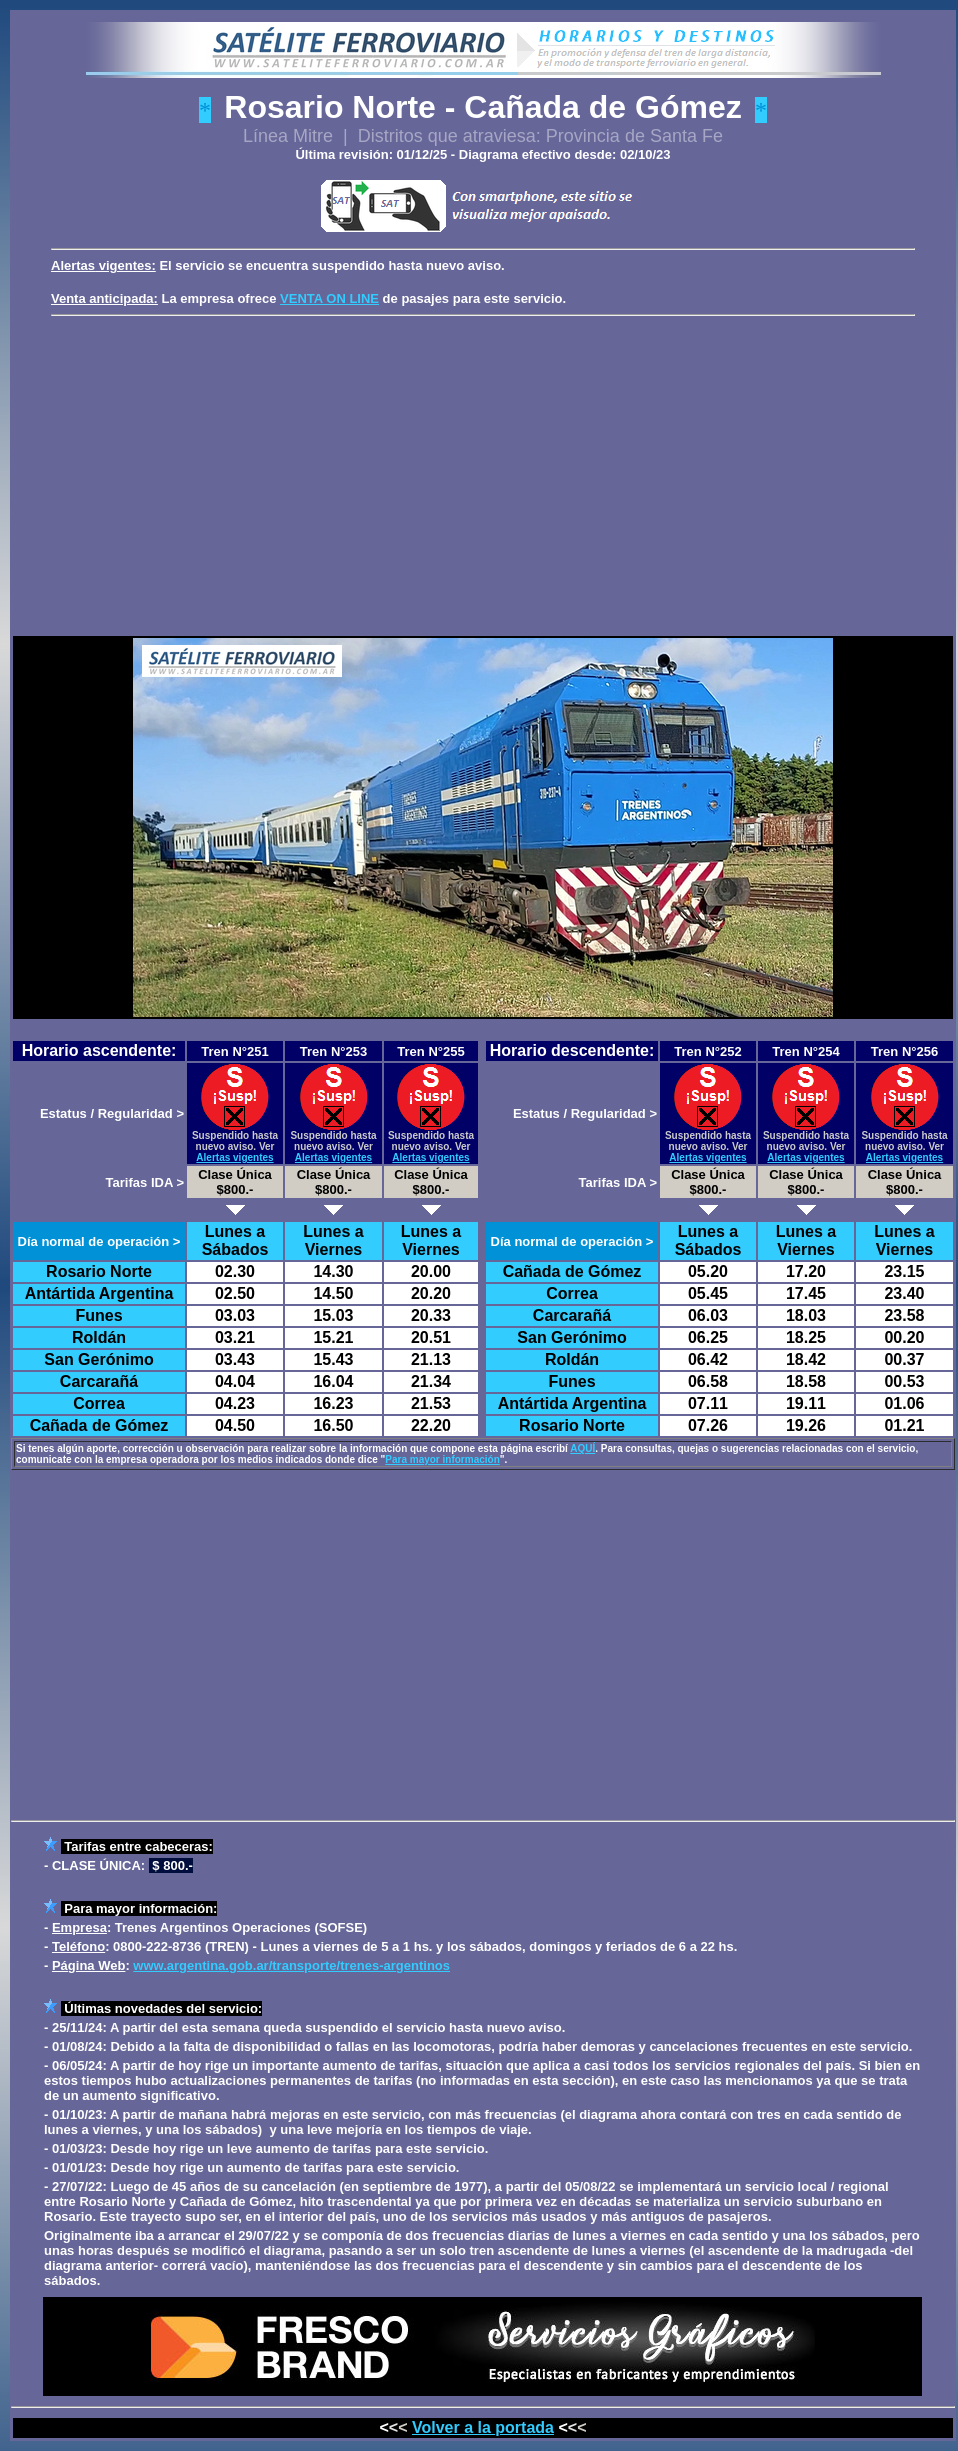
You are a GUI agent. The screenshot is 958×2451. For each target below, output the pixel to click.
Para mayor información (442, 1459)
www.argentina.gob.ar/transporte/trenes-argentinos (291, 1965)
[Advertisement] (487, 472)
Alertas (73, 265)
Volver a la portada (483, 2427)
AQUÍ (582, 1448)
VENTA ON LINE (329, 298)
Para (78, 1908)
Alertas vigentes (234, 1157)
